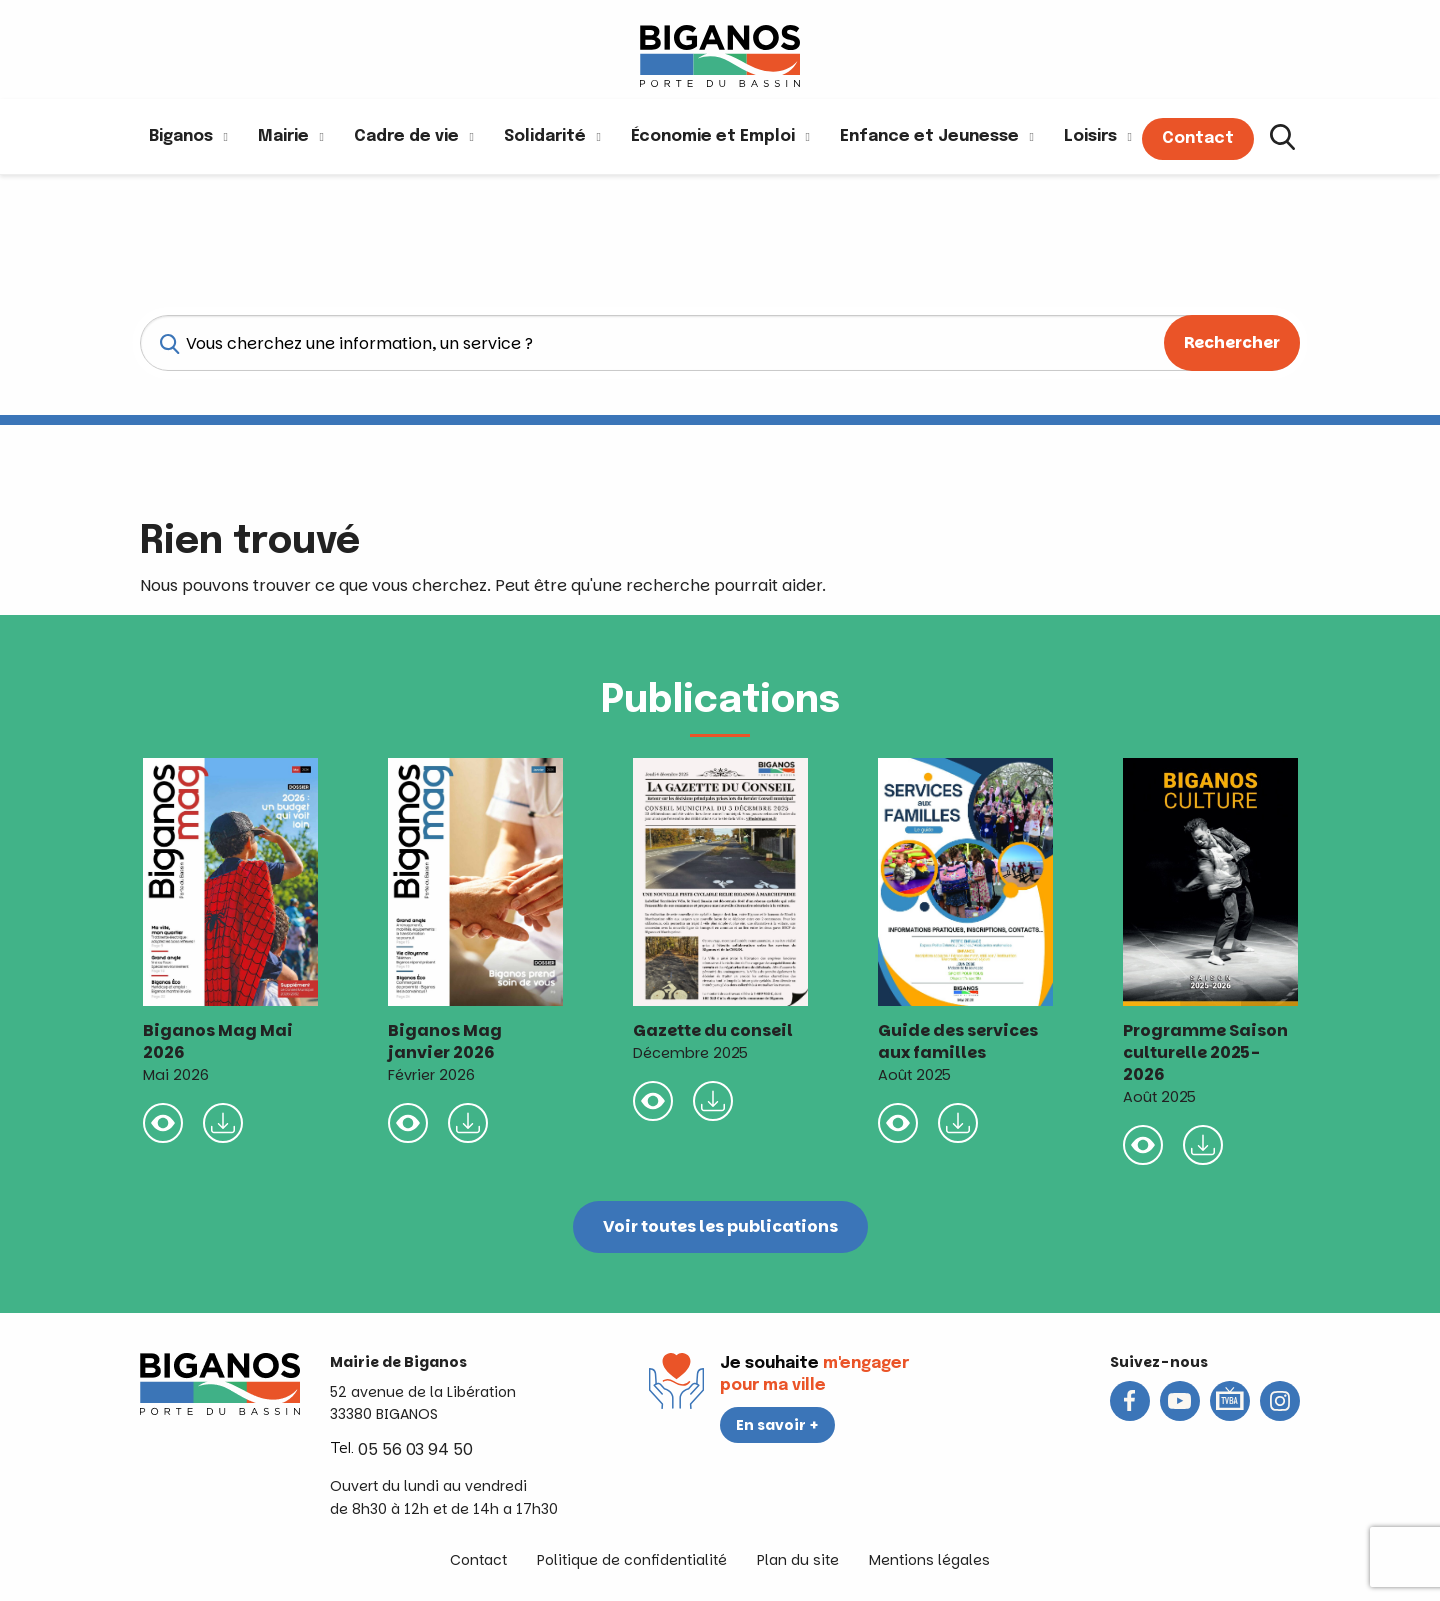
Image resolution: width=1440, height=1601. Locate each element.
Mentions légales (929, 1560)
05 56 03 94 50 (415, 1449)
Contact (478, 1560)
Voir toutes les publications (720, 1226)
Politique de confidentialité (632, 1560)
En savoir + (777, 1425)
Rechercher (1232, 342)
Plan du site (798, 1560)
